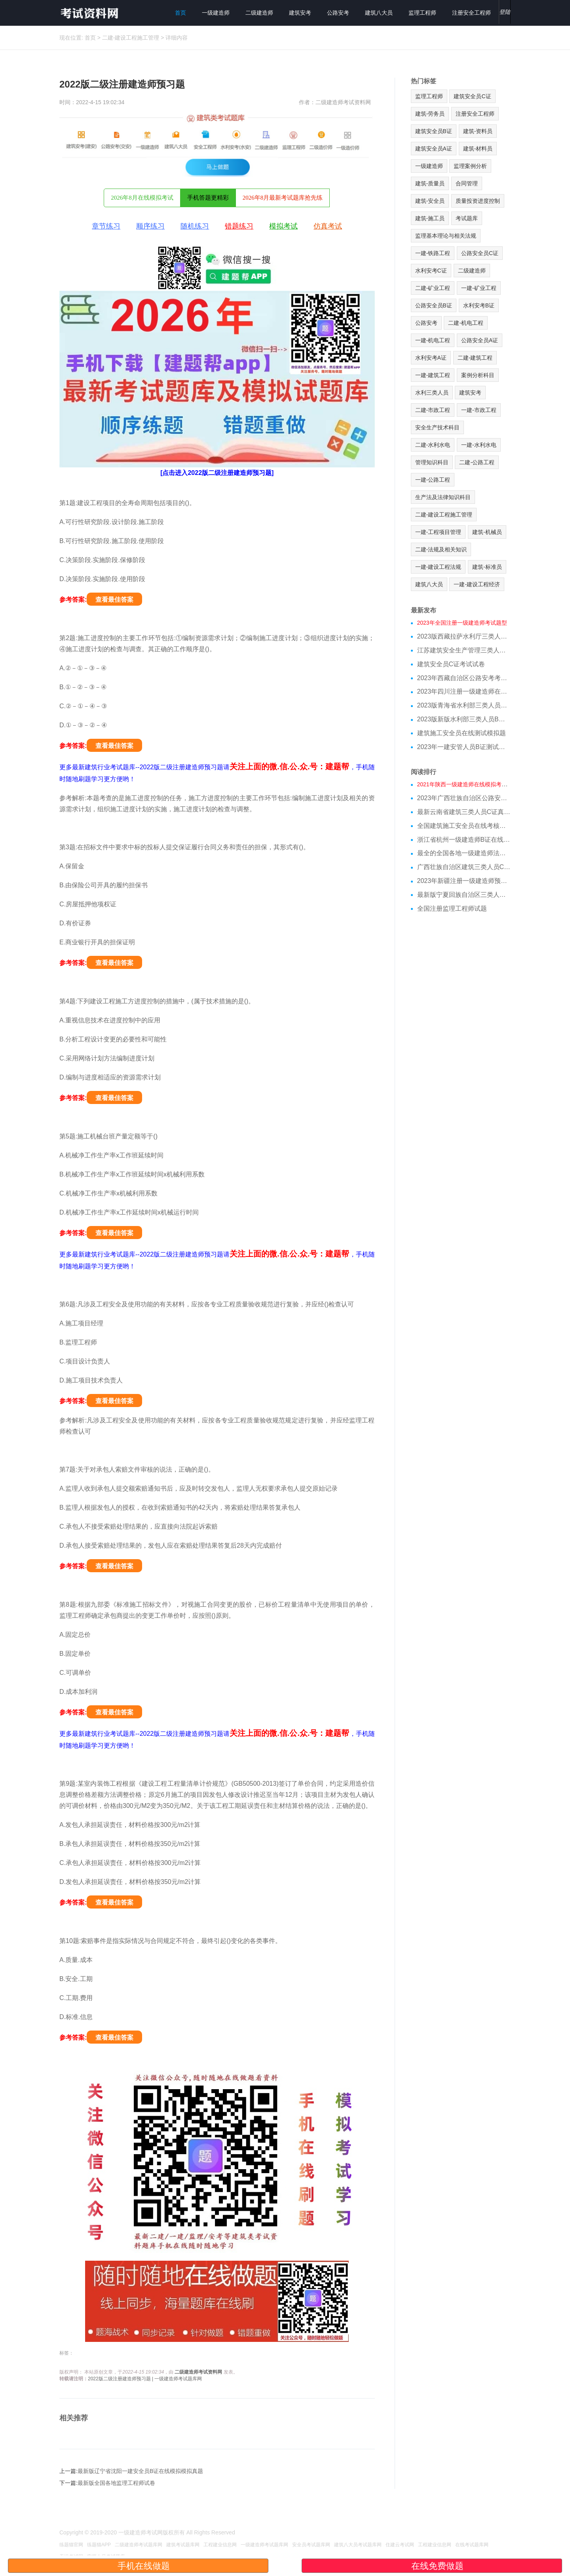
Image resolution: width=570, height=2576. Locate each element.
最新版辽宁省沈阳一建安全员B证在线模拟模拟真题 (140, 2471)
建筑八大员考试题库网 (358, 2544)
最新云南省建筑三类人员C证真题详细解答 (464, 811)
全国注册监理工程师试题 (452, 908)
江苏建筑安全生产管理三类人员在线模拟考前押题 (464, 650)
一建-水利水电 (478, 445)
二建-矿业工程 (432, 288)
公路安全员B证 (433, 305)
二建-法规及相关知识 (441, 549)
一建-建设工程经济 (477, 584)
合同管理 (467, 183)
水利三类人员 (431, 392)
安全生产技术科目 (437, 427)
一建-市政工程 (478, 410)
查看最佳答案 (114, 599)
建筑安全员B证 (433, 131)
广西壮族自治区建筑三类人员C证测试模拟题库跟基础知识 (464, 867)
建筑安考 (300, 13)
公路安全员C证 (479, 253)
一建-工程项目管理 (438, 532)
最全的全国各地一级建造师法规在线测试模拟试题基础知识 (464, 853)
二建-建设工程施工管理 (131, 37)
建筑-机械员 (487, 532)
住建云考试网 (400, 2544)
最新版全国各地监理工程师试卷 (116, 2483)
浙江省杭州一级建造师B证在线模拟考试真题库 (464, 839)
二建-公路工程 (476, 462)
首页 (180, 13)
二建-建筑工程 (475, 358)
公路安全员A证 (479, 340)
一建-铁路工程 (432, 253)
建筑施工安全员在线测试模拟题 (461, 733)
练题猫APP (99, 2544)
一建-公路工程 (432, 480)
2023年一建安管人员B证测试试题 (464, 747)
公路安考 (338, 13)
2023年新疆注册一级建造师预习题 (464, 880)
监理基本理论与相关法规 (445, 236)
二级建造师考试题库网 (138, 2544)
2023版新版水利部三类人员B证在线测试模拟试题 (464, 719)
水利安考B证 (478, 305)
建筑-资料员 (478, 131)
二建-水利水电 (432, 445)
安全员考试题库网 (311, 2544)
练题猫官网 (71, 2544)
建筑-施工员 (430, 218)
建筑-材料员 (478, 148)
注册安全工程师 (471, 13)
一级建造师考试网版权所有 (151, 2532)
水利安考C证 (431, 270)
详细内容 (176, 37)
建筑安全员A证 (433, 148)
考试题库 (467, 218)
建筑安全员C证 (472, 96)
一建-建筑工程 (432, 375)
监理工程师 (422, 13)
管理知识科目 (431, 462)
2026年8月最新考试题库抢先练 (283, 197)
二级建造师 (259, 13)
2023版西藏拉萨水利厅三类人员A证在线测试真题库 (464, 636)
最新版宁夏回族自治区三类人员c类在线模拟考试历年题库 (464, 894)
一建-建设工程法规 (438, 567)
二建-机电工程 (465, 323)
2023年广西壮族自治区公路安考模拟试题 (464, 798)
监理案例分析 (470, 166)
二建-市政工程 (432, 410)
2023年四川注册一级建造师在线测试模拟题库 (464, 691)
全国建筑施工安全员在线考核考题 (464, 825)
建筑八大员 (379, 13)
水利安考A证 (430, 358)
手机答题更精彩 (208, 197)
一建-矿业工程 (478, 288)
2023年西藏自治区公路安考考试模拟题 (464, 678)
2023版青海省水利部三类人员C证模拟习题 (464, 705)
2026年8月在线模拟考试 (142, 197)
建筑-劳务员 (430, 114)
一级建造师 (216, 13)
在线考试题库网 (471, 2544)
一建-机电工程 (432, 340)
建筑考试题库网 (183, 2544)
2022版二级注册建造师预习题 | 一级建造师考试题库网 (145, 2379)
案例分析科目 (477, 375)
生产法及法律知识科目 (443, 497)
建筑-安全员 (430, 201)
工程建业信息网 (220, 2544)
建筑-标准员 (487, 567)
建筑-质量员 (430, 183)
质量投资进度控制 (478, 201)
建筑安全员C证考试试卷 (451, 664)
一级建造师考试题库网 (264, 2544)
